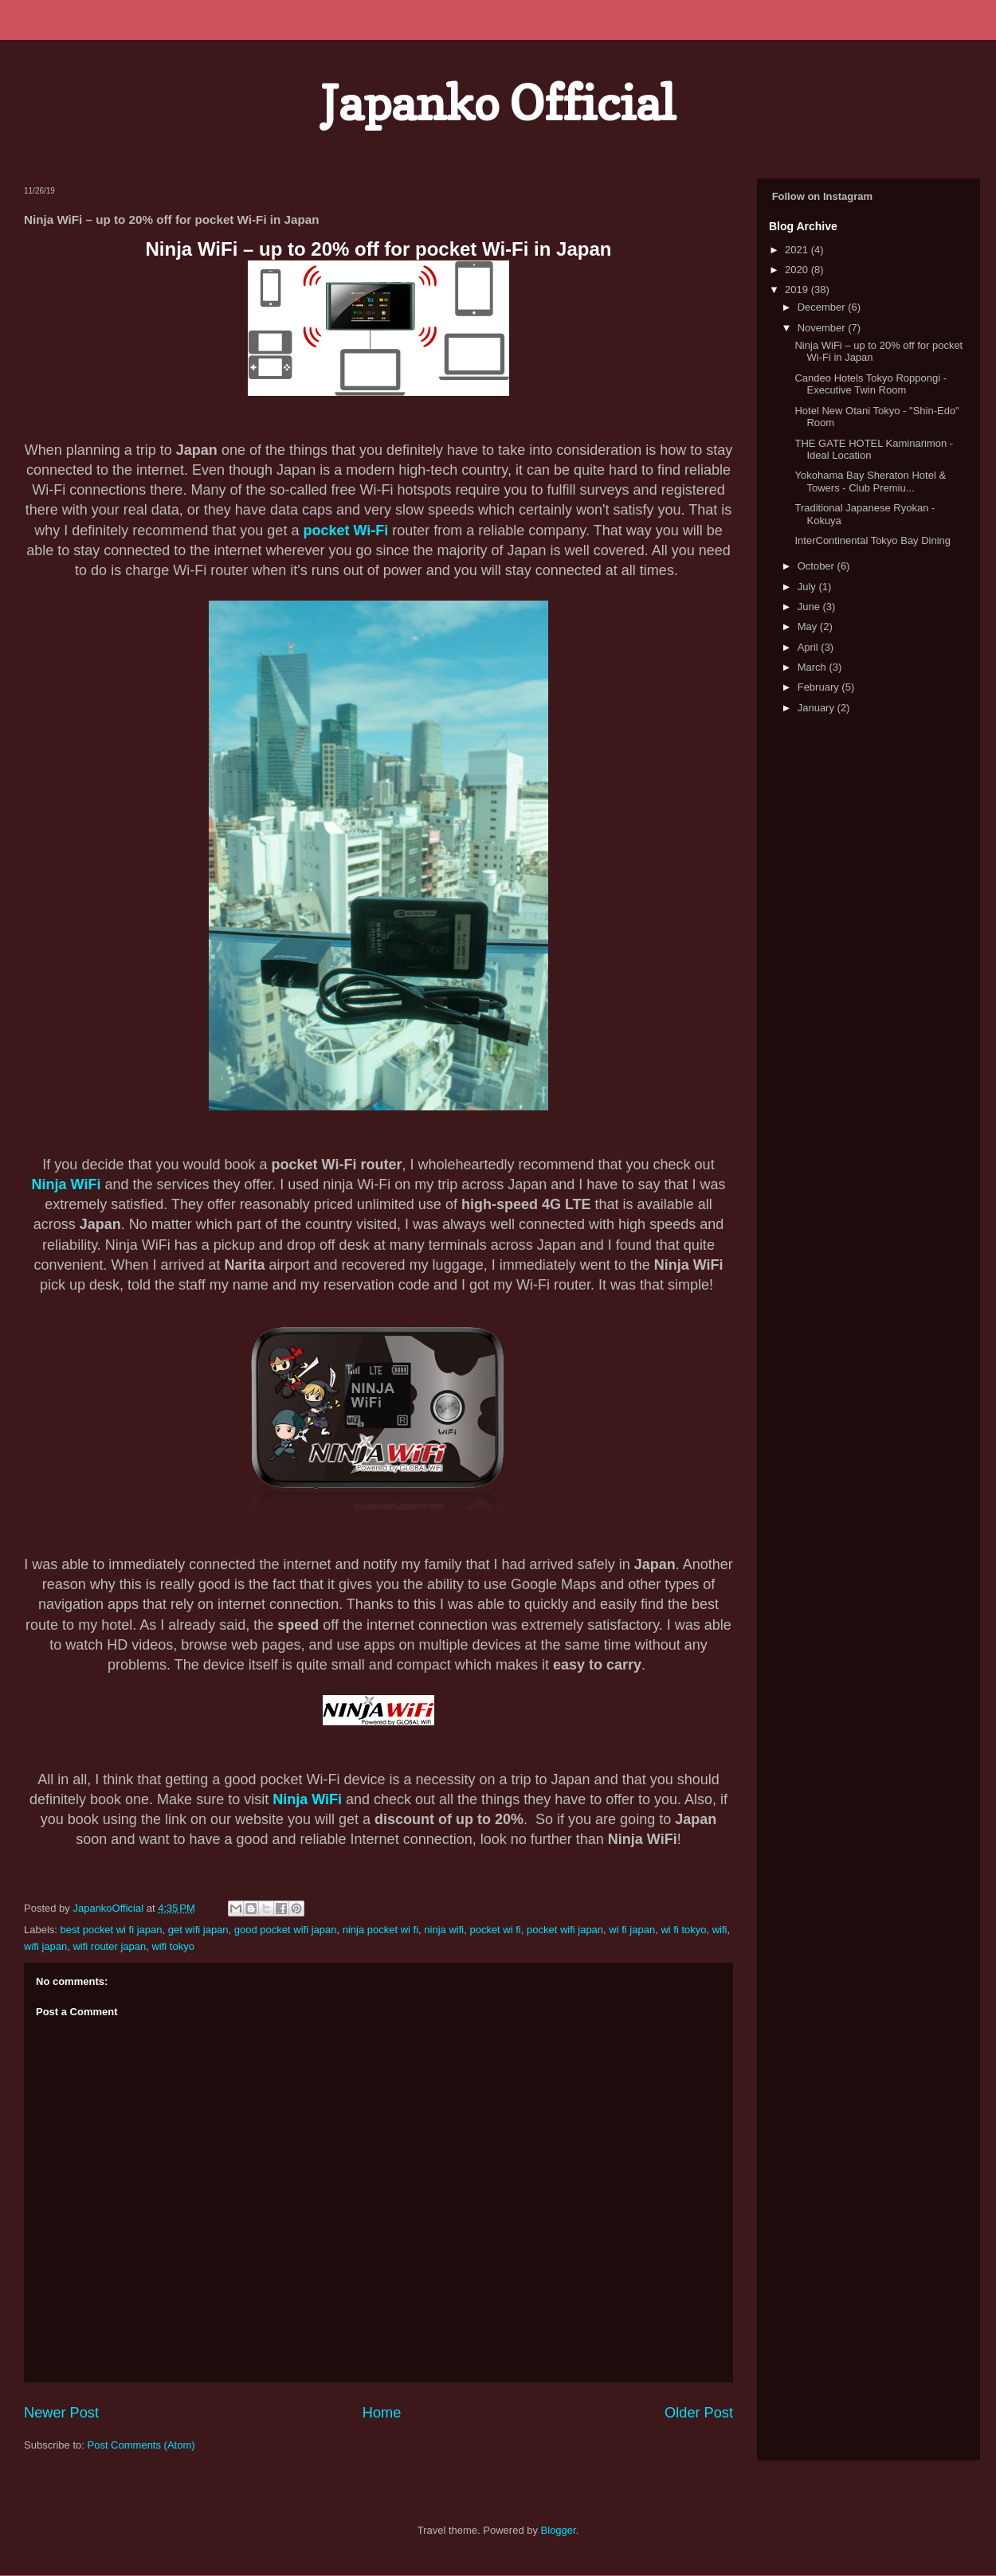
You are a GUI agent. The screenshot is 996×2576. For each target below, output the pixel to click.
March (813, 667)
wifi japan (45, 1946)
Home (382, 2413)
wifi (719, 1930)
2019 (798, 290)
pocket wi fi (494, 1930)
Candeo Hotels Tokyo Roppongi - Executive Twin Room (870, 384)
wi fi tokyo (683, 1930)
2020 (798, 270)
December (823, 307)
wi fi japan (632, 1930)
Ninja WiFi (66, 1184)
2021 (798, 250)
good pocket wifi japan (285, 1930)
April (810, 647)
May (809, 626)
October (817, 566)
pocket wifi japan (565, 1930)
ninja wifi (444, 1930)
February (820, 687)
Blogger (558, 2530)
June (810, 607)
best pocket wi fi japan (112, 1930)
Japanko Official (498, 102)
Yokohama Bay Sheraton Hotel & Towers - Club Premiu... (870, 481)
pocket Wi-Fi (345, 530)
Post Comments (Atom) (141, 2445)
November (823, 328)
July (808, 587)
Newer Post (61, 2413)
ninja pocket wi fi (380, 1930)
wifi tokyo (172, 1946)
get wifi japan (198, 1930)
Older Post (699, 2413)
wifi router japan (109, 1946)
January (817, 708)
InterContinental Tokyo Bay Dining (872, 540)
